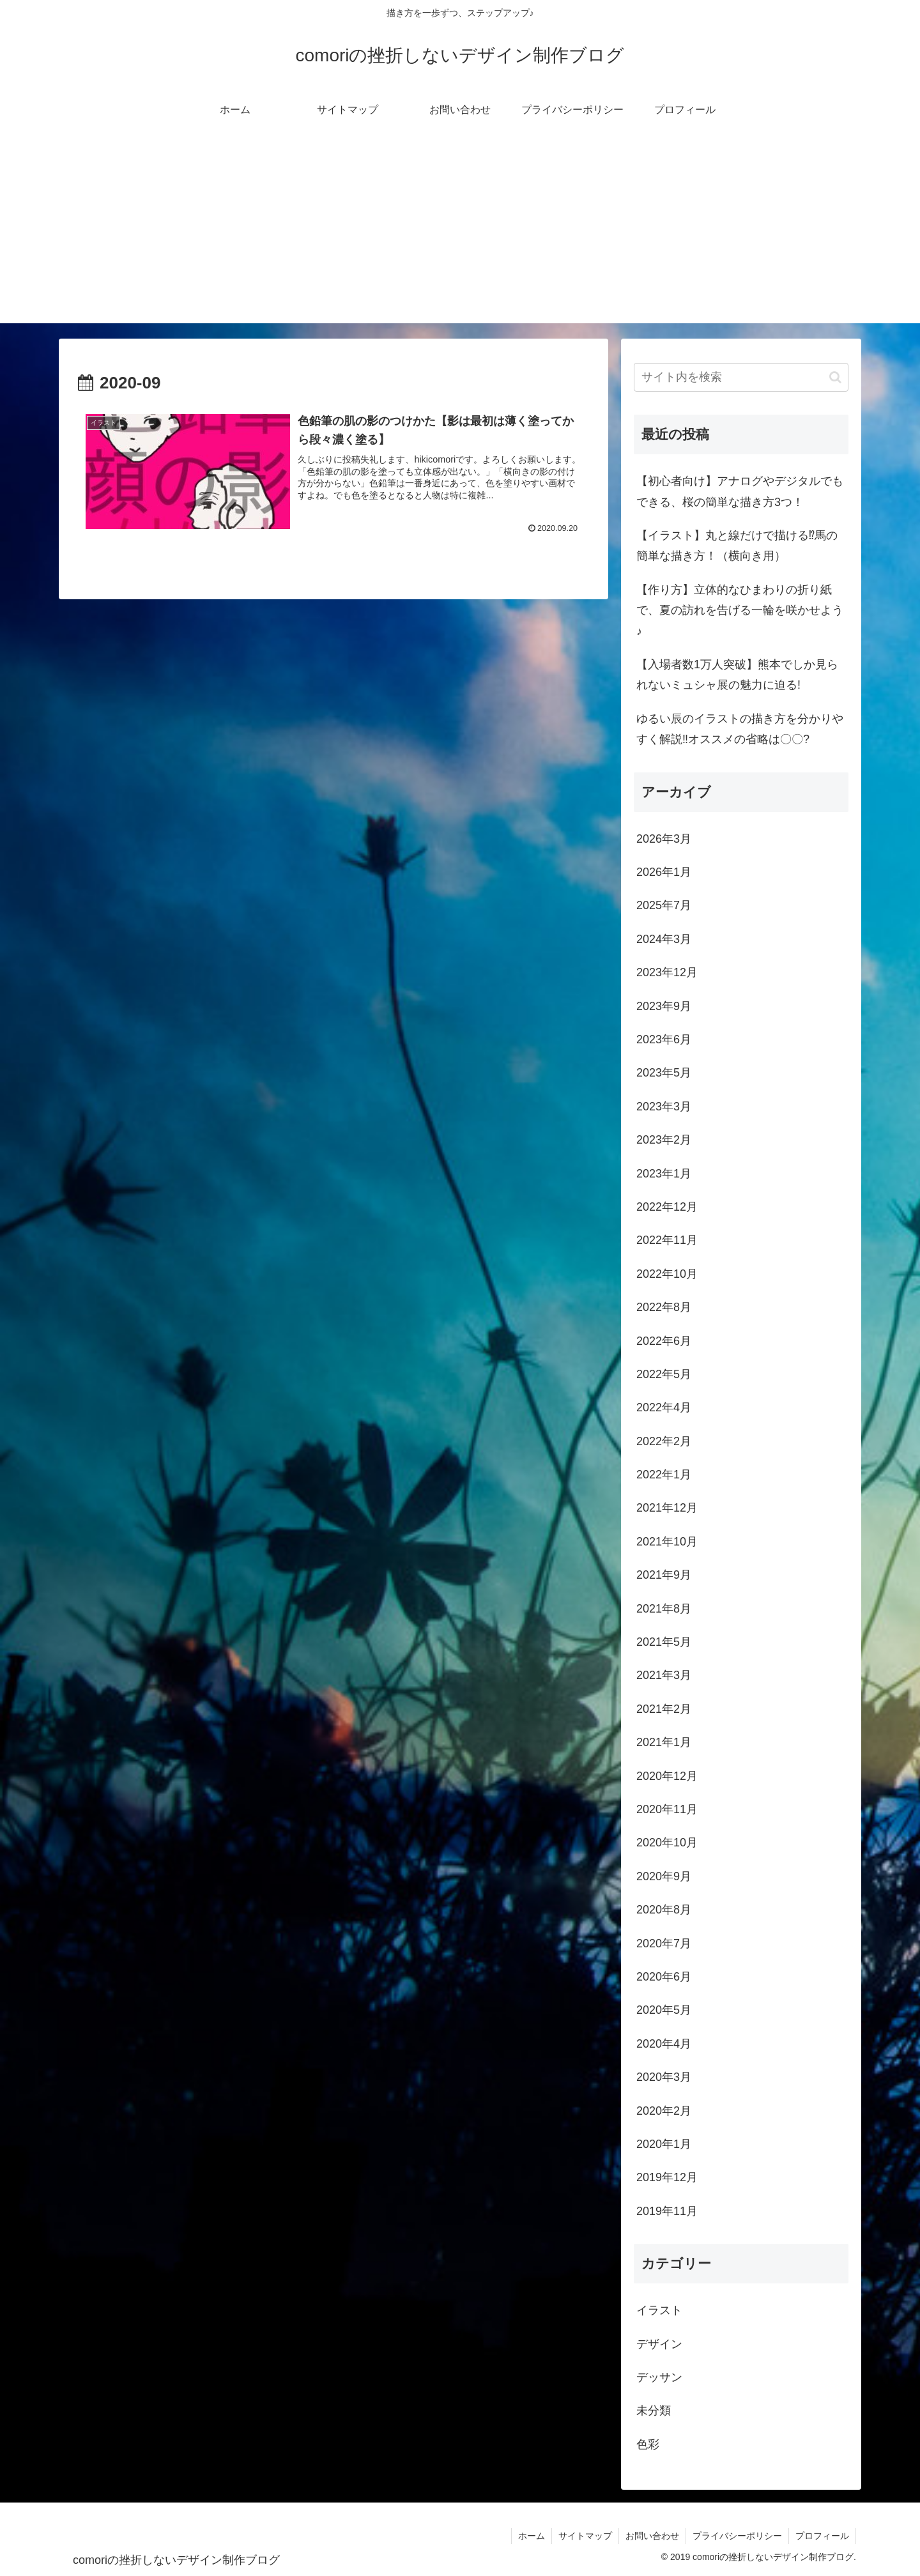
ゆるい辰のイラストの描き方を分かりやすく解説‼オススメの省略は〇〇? (739, 729)
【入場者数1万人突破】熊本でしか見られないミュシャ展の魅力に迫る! (737, 674)
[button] (835, 377)
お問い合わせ (652, 2536)
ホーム (531, 2536)
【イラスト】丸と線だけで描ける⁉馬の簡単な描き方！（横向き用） (737, 545)
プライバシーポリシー (737, 2536)
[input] (741, 377)
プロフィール (822, 2536)
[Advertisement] (460, 233)
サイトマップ (585, 2536)
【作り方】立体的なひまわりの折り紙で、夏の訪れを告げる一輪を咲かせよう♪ (739, 610)
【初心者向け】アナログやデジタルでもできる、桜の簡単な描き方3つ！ (739, 491)
